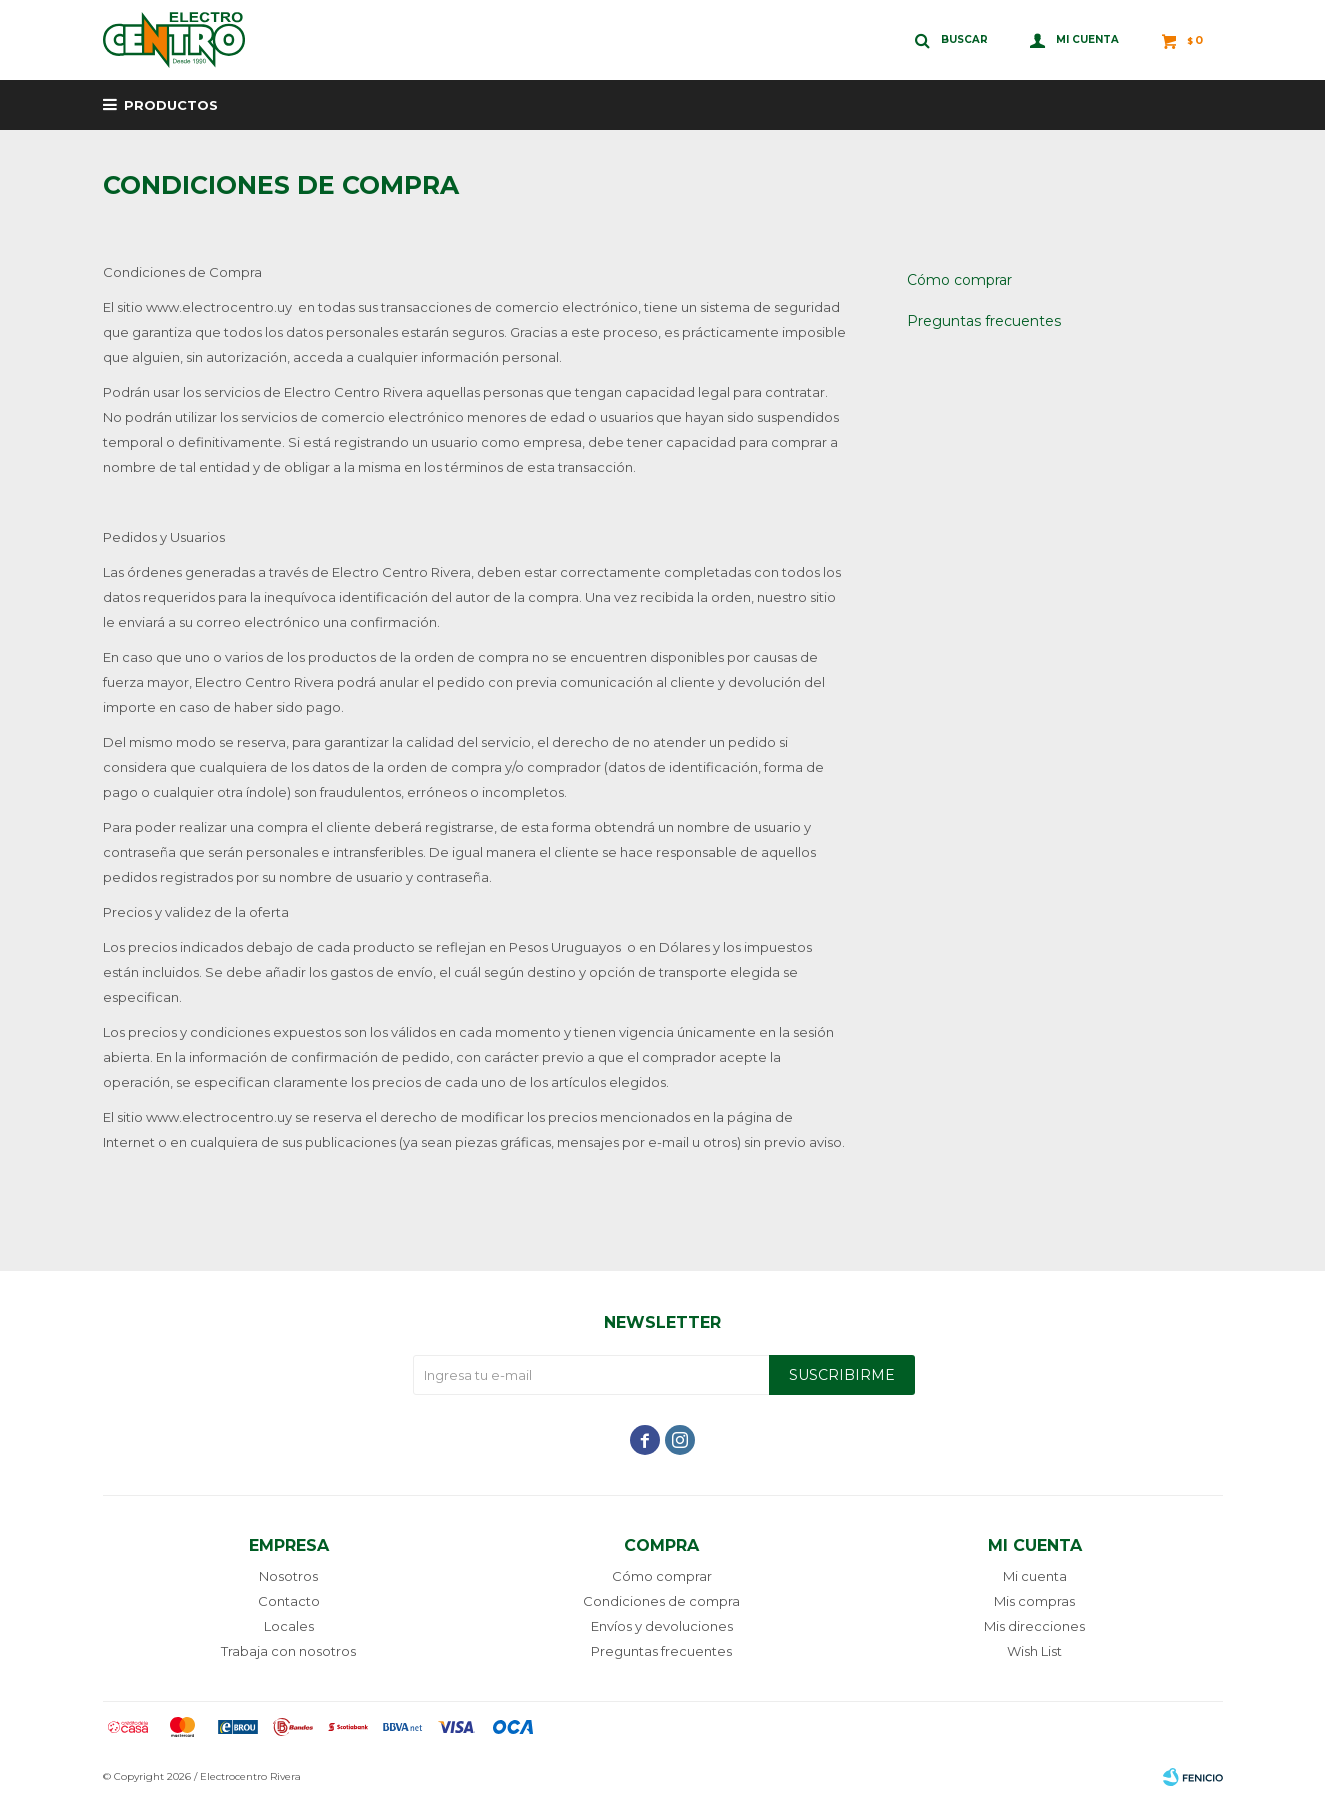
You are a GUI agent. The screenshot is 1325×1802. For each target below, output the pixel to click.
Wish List (1034, 1651)
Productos (171, 105)
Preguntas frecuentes (984, 321)
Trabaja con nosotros (288, 1651)
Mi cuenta (1035, 1576)
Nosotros (288, 1576)
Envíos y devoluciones (662, 1626)
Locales (289, 1626)
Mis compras (1034, 1601)
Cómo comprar (959, 280)
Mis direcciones (1034, 1626)
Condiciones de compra (661, 1601)
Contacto (289, 1601)
